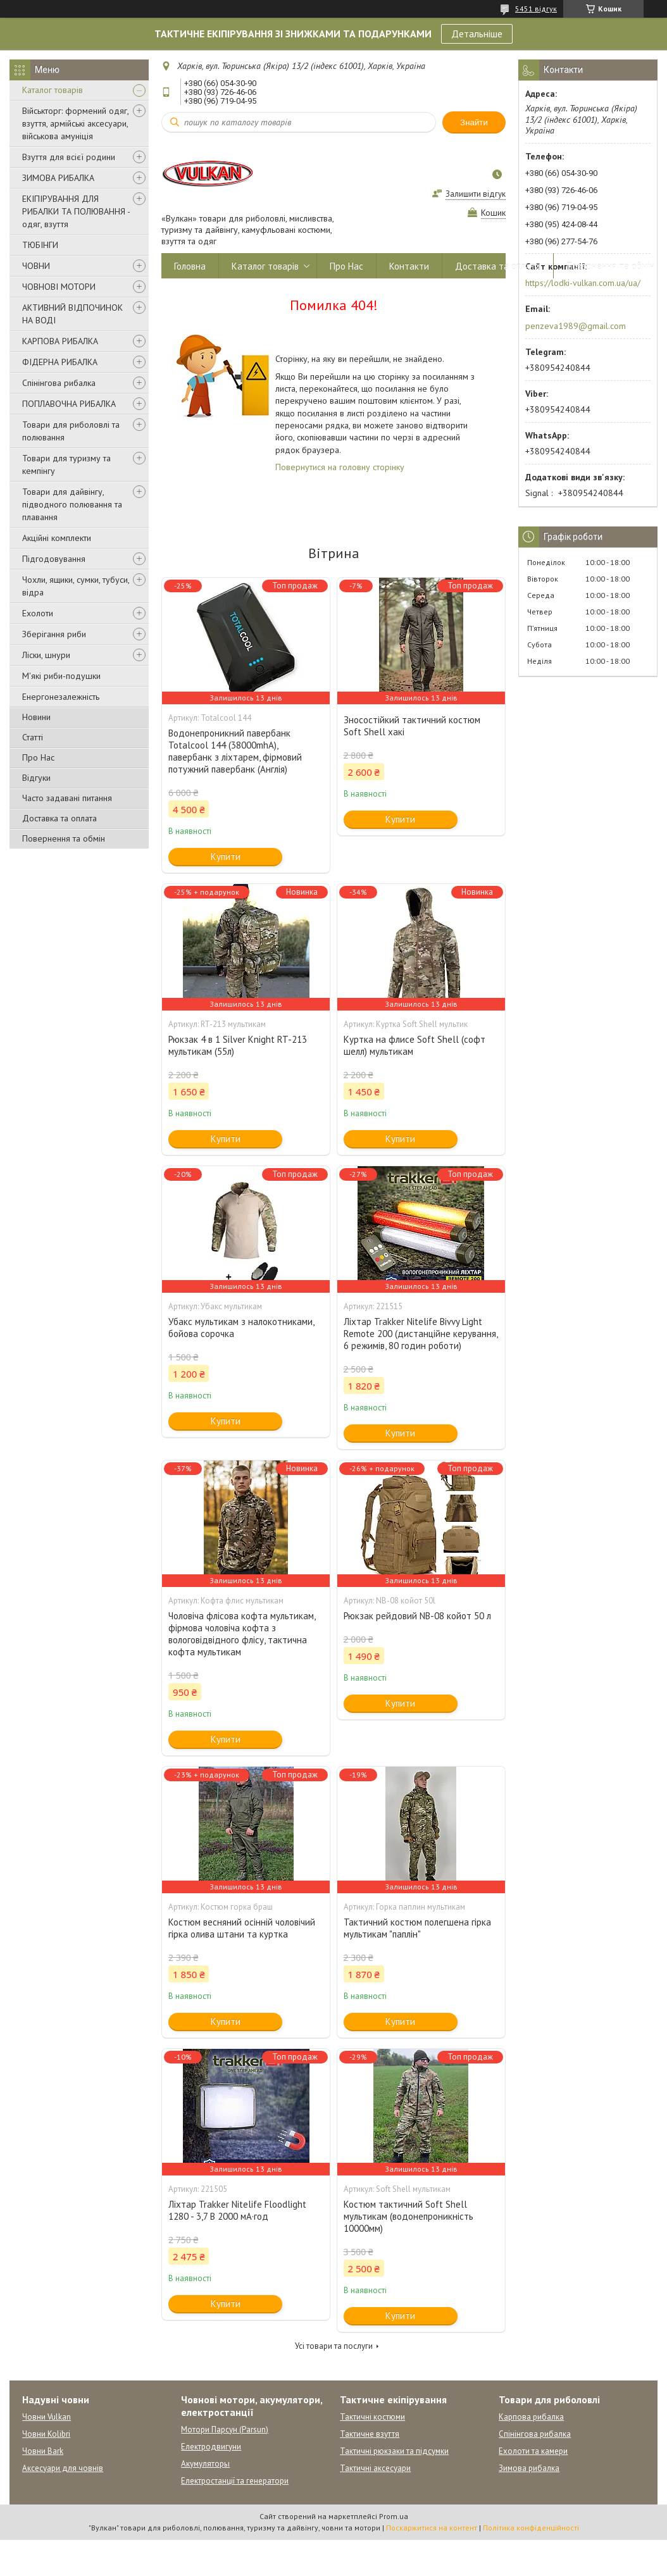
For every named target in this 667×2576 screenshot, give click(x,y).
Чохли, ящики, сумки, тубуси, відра (75, 586)
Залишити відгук (476, 194)
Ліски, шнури (46, 655)
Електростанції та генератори (235, 2480)
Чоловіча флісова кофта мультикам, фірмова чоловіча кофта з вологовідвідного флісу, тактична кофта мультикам (241, 1634)
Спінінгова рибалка (59, 383)
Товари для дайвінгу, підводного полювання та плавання (72, 504)
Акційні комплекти (56, 538)
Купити (225, 856)
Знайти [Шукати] (474, 122)
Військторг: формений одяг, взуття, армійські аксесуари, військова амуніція (75, 123)
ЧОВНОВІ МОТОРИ (59, 286)
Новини (36, 717)
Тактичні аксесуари (375, 2468)
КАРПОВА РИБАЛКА (60, 341)
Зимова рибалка (529, 2468)
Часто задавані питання (67, 798)
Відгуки (36, 777)
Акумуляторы (205, 2463)
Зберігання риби (54, 634)
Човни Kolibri (46, 2434)
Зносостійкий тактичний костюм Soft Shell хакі (412, 726)
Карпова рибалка (531, 2416)
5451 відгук (536, 8)
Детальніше (476, 33)
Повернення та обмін (63, 838)
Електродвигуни (211, 2446)
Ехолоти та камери (533, 2451)
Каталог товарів (52, 90)
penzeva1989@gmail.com (575, 326)
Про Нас (38, 757)
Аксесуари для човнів (62, 2468)
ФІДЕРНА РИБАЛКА (59, 362)
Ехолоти (37, 613)
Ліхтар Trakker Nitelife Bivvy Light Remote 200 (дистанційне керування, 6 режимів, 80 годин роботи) (420, 1334)
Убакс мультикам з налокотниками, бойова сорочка (241, 1328)
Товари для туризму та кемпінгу (66, 464)
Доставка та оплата (59, 818)
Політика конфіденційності (531, 2527)
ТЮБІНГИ (40, 245)
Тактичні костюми (372, 2416)
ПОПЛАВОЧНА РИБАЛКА (69, 403)
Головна (190, 266)
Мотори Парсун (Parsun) (224, 2429)
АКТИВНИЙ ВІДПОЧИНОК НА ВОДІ (72, 314)
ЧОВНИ (36, 265)
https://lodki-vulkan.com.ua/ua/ (582, 283)
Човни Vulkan (46, 2416)
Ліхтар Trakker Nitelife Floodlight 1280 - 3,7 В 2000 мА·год (237, 2210)
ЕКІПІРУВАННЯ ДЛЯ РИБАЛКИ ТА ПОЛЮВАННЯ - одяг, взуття (76, 211)
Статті (32, 737)
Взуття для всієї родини (68, 157)
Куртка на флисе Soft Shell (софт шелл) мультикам (414, 1045)
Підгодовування (53, 558)
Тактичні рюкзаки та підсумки (394, 2451)
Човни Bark (42, 2451)
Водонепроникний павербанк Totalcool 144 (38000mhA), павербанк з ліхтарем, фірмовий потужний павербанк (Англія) (235, 751)
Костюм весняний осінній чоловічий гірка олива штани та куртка (241, 1928)
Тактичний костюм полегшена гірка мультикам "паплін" (417, 1928)
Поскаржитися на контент (431, 2527)
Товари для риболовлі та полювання (71, 431)
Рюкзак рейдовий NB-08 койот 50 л (417, 1616)
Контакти (409, 266)
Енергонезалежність (60, 696)
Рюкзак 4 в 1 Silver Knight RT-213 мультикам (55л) (237, 1045)
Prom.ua (393, 2516)
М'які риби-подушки (61, 675)
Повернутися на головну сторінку (339, 467)
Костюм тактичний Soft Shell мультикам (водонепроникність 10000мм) (408, 2216)
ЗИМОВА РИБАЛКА (58, 178)
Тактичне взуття (369, 2434)
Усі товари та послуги (334, 2346)
